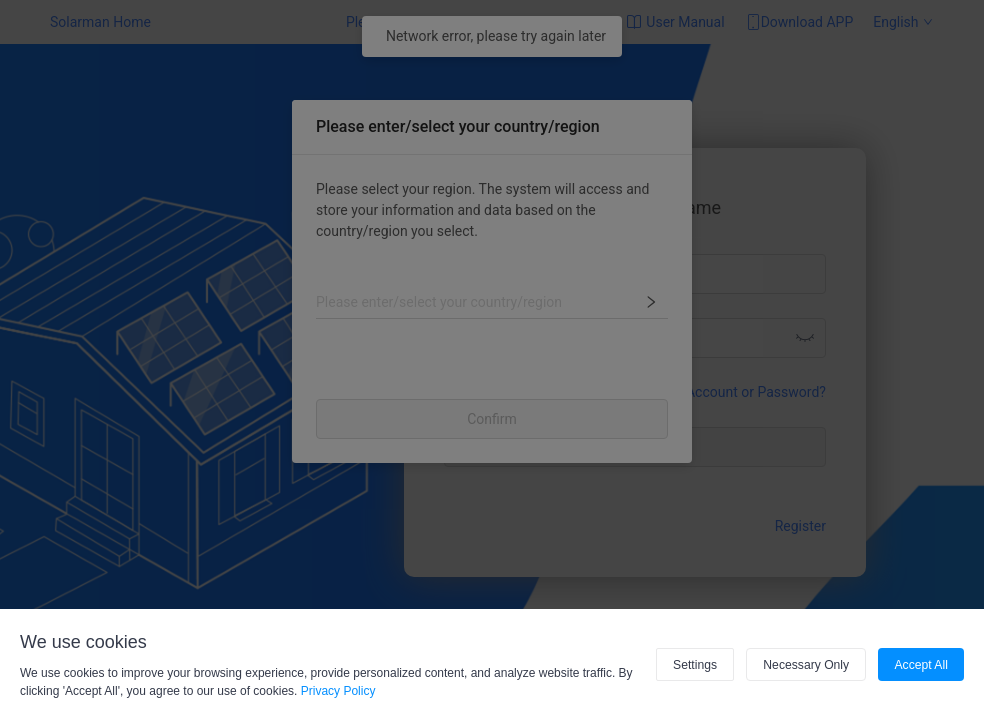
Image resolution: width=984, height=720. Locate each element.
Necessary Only (808, 665)
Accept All (921, 665)
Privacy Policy (338, 691)
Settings (697, 665)
